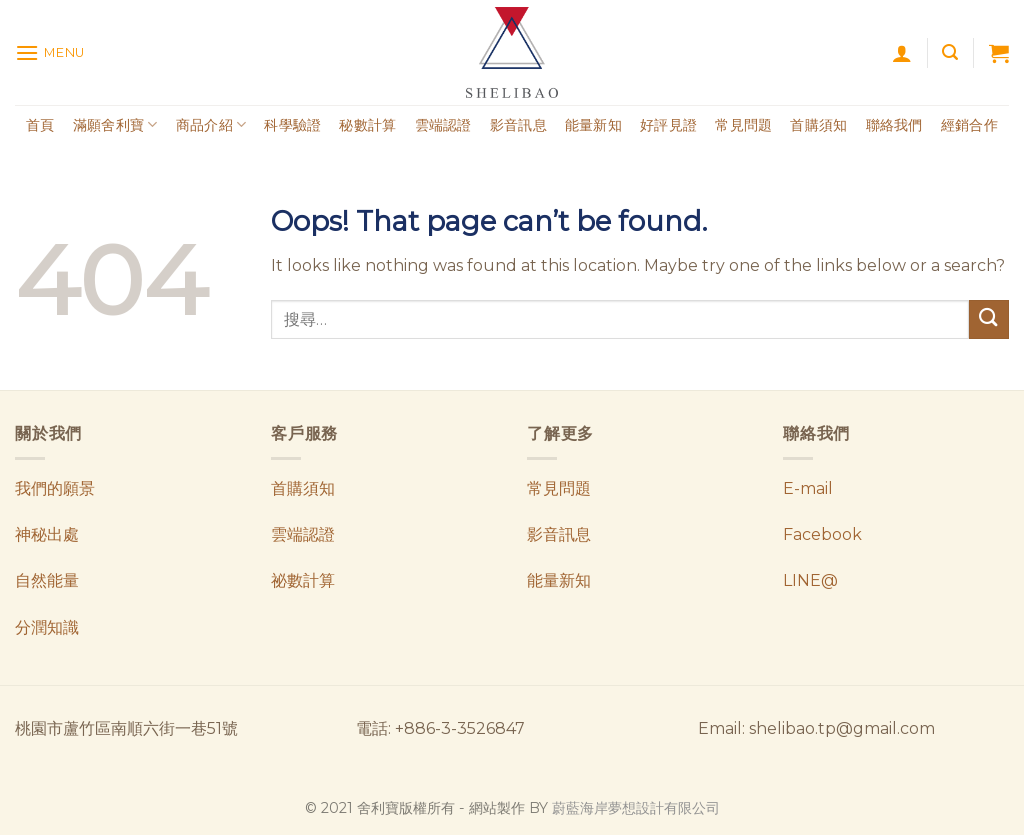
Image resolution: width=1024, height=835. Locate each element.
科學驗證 (292, 125)
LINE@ (810, 580)
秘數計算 (367, 125)
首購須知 (818, 125)
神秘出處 (47, 534)
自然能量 (47, 580)
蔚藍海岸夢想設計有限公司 (636, 808)
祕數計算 (303, 580)
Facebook (822, 534)
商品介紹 (211, 124)
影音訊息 (518, 125)
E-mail (808, 488)
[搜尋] (950, 52)
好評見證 (668, 125)
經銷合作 (969, 125)
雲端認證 (443, 125)
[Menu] (50, 52)
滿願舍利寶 (115, 124)
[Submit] (989, 319)
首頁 (40, 125)
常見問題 (743, 125)
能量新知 (593, 125)
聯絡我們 (894, 125)
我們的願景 (55, 488)
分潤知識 (47, 627)
